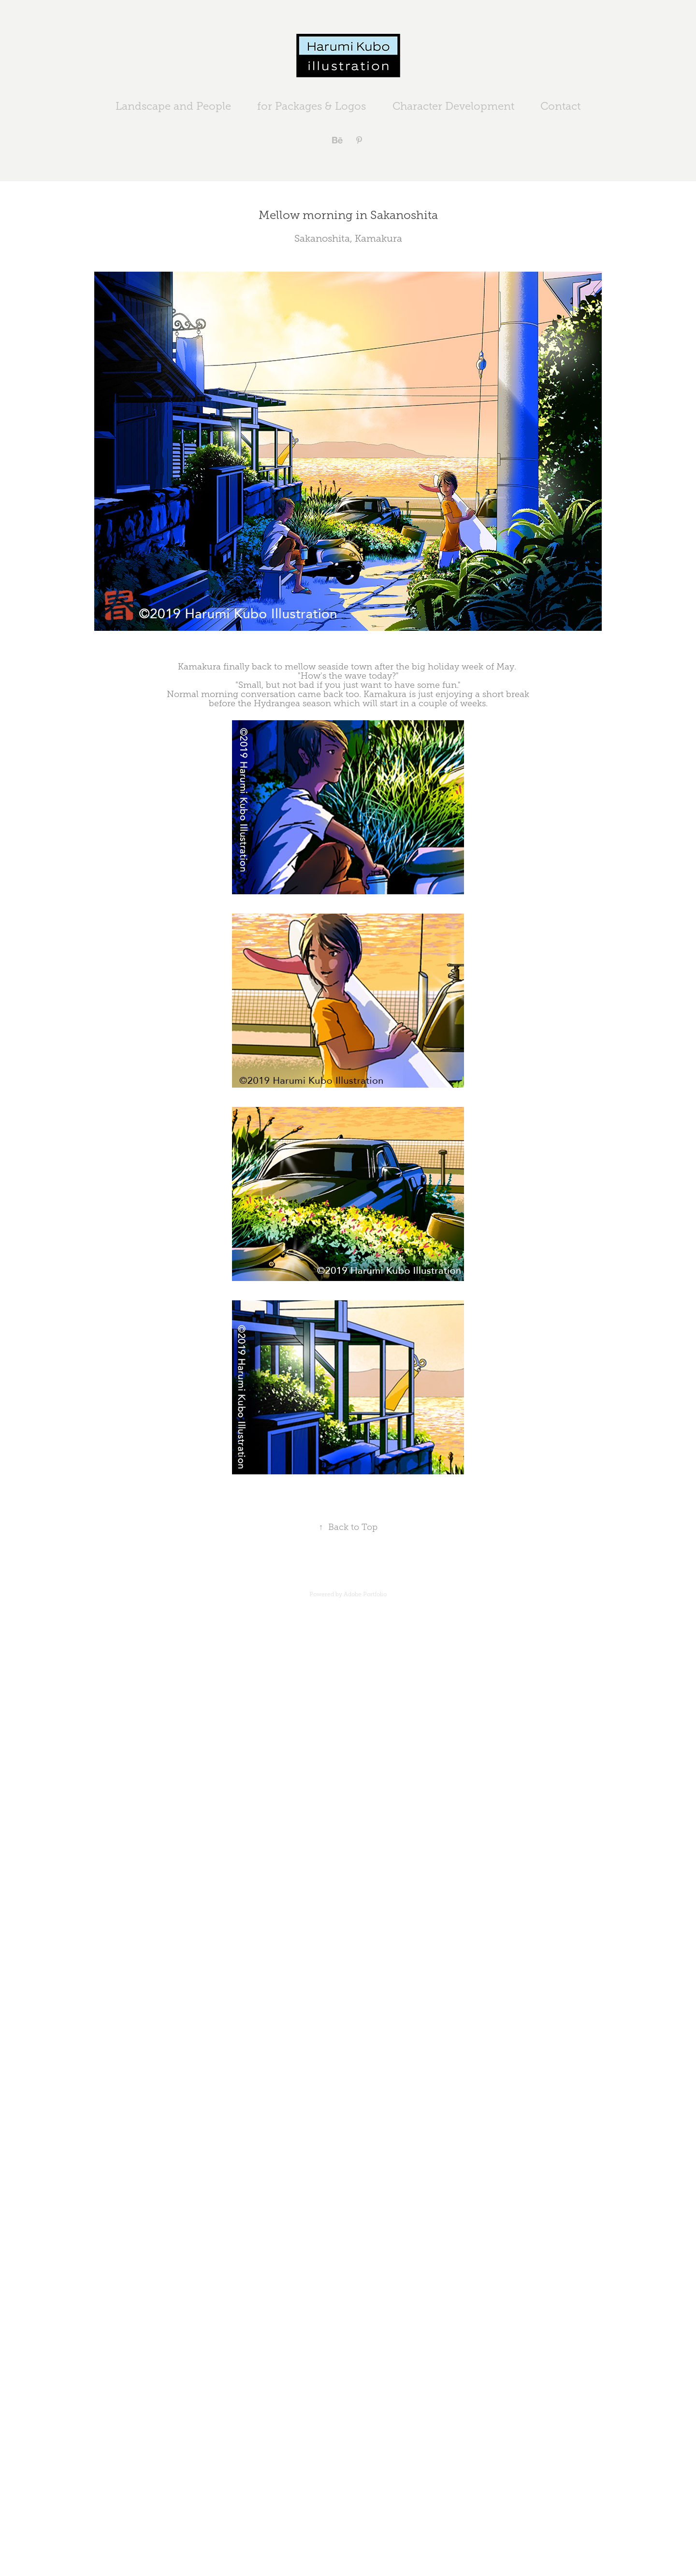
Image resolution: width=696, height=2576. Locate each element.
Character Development (453, 106)
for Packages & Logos (311, 106)
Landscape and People (173, 106)
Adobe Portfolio (365, 1594)
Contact (560, 106)
